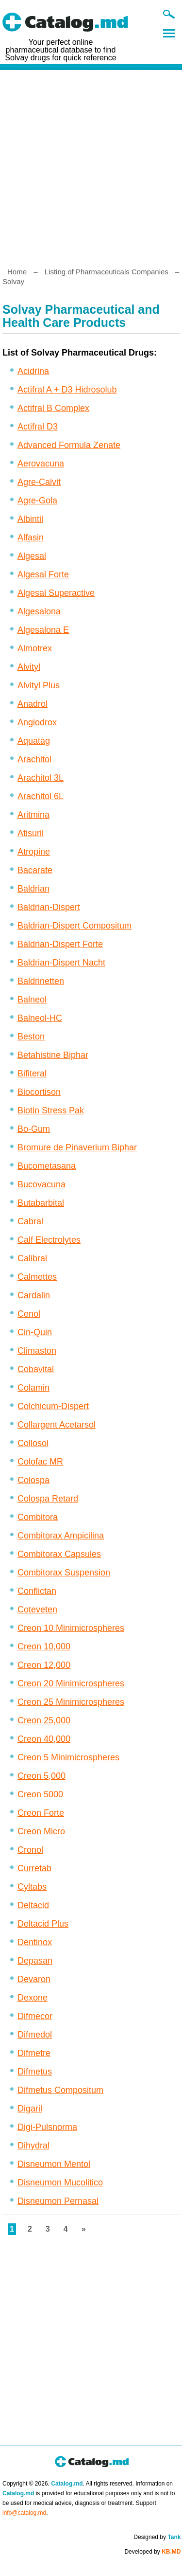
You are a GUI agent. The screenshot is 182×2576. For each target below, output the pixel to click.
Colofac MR (40, 1462)
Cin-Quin (34, 1332)
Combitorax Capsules (59, 1554)
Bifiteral (32, 1073)
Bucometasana (46, 1166)
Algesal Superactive (56, 593)
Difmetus (34, 2071)
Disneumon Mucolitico (60, 2182)
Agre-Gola (37, 500)
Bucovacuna (41, 1184)
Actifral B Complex (53, 408)
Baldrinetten (40, 981)
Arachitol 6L (40, 796)
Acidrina (33, 371)
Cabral (30, 1221)
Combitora (37, 1517)
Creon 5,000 (41, 1776)
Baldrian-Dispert (48, 907)
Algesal (31, 556)
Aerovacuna (40, 463)
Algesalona (39, 611)
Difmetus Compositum (60, 2090)
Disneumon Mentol (53, 2164)
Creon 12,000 (43, 1665)
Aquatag (33, 741)
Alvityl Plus (38, 685)
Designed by (157, 2537)
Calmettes (37, 1277)
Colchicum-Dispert (53, 1406)
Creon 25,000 (43, 1720)
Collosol (33, 1443)
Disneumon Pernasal (58, 2201)
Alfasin (30, 537)
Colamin (33, 1388)
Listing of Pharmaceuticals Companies (106, 272)
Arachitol (34, 759)
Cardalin (33, 1295)
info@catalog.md (24, 2512)
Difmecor (34, 2016)
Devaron (33, 1979)
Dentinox (34, 1942)
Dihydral (33, 2145)
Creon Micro (41, 1831)
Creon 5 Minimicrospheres (68, 1757)
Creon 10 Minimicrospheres (70, 1628)
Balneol (32, 999)
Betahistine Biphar (52, 1055)
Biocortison (39, 1092)
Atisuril (30, 833)
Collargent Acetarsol (56, 1425)
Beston (31, 1036)
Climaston (36, 1351)
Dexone (32, 1998)
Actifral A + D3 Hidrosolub (67, 389)
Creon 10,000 (43, 1646)
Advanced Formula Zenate (68, 445)
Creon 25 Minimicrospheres (70, 1702)
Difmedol (34, 2034)
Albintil (30, 519)
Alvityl (28, 667)
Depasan (34, 1961)
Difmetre (33, 2053)
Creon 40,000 (43, 1739)
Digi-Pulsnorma (47, 2127)
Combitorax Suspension (63, 1572)
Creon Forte (40, 1813)
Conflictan (36, 1591)
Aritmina (33, 815)
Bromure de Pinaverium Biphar (77, 1147)
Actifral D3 (37, 426)
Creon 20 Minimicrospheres (70, 1683)
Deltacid (33, 1905)
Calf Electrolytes (49, 1240)
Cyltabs (32, 1887)
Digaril (29, 2108)
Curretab (34, 1868)
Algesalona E (43, 630)
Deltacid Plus (42, 1924)
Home (17, 272)
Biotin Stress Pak (50, 1110)
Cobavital (35, 1369)
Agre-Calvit (39, 482)
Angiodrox (37, 722)
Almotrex (34, 648)
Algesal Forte (43, 574)
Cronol (30, 1850)
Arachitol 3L (40, 778)
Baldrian (33, 889)
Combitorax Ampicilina (60, 1535)
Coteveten (37, 1609)
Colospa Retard (47, 1498)
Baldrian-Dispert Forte (60, 944)
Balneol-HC (39, 1018)
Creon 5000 (40, 1794)
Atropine (33, 852)
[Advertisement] (91, 164)
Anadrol (32, 704)
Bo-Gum (33, 1129)
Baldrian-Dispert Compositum (74, 925)
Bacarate (34, 870)
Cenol (28, 1314)
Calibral (32, 1258)
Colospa (33, 1480)
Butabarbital (40, 1203)
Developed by (152, 2551)
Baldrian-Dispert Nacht (61, 962)
